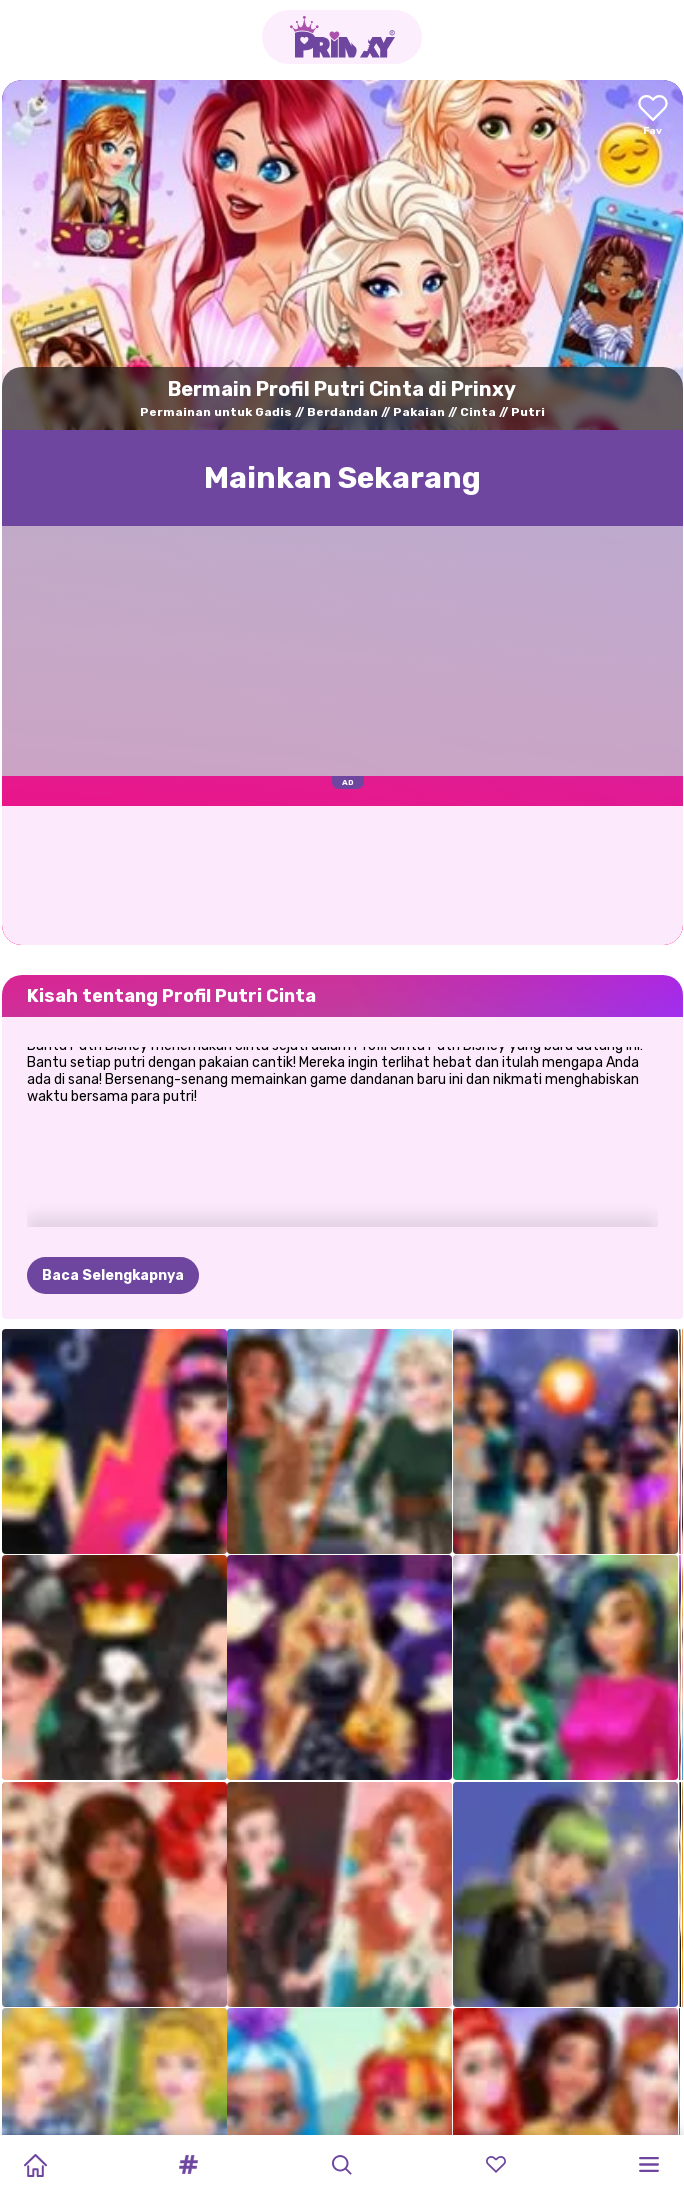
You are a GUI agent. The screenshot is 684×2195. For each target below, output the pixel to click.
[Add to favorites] (653, 116)
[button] (189, 2165)
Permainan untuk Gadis (216, 412)
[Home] (35, 2165)
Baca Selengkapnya (113, 1275)
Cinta (478, 412)
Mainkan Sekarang (342, 478)
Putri (528, 412)
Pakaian (419, 412)
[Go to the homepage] (342, 37)
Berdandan (342, 412)
